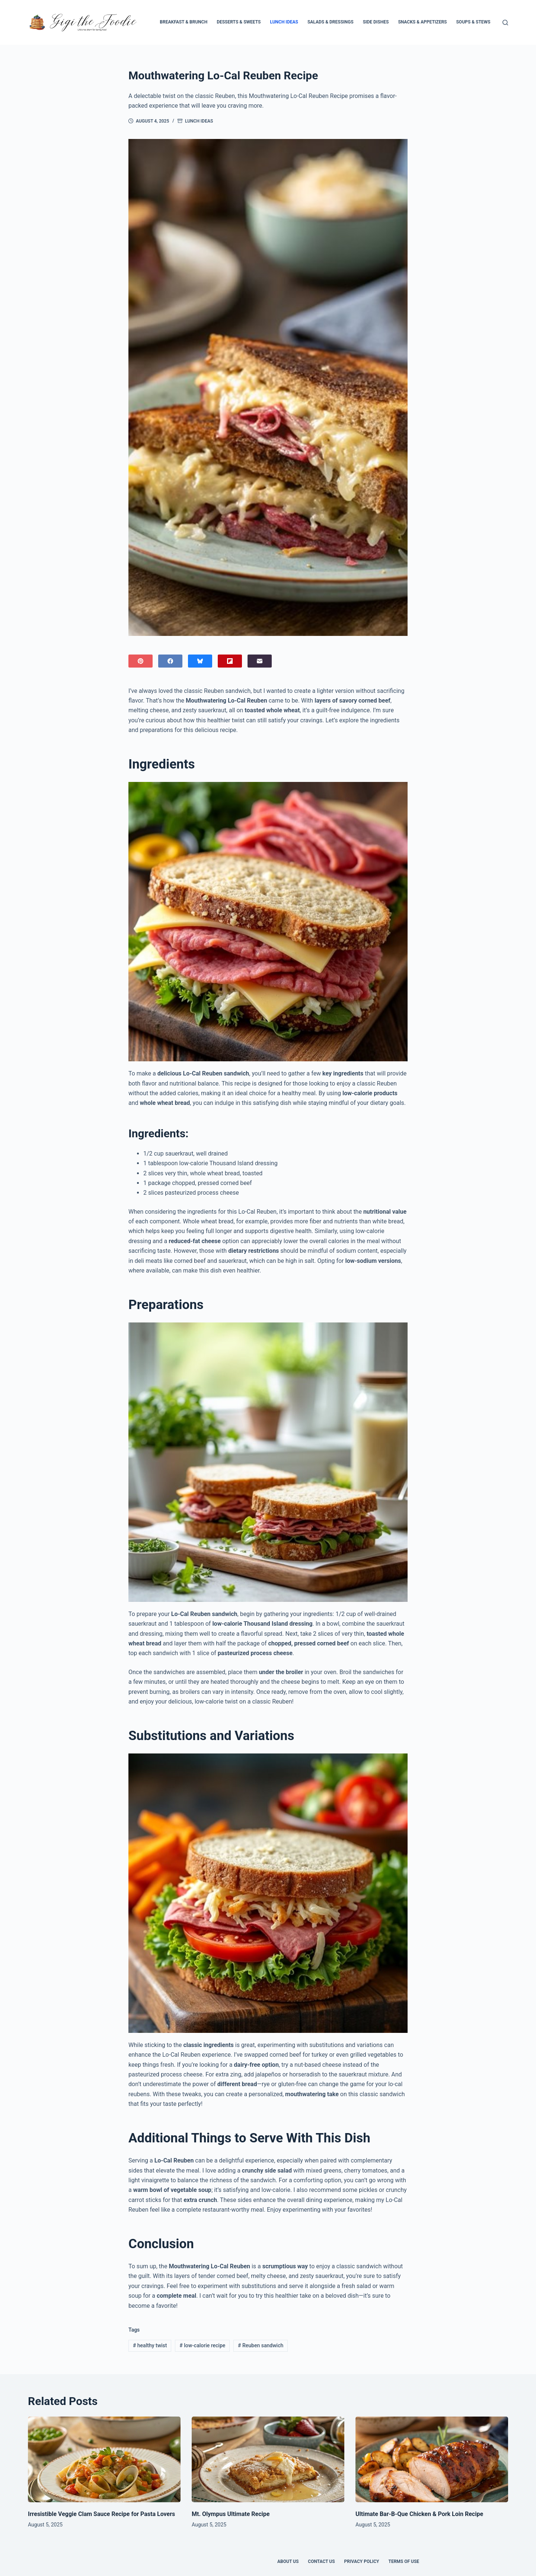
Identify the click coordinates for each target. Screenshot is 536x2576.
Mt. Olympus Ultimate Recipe (230, 2514)
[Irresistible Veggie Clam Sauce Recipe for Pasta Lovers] (104, 2460)
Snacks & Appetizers (422, 22)
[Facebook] (170, 661)
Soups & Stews (473, 22)
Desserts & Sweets (239, 22)
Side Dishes (376, 22)
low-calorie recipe (202, 2345)
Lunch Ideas (284, 22)
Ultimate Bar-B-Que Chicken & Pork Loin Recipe (419, 2514)
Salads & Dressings (330, 22)
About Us (288, 2561)
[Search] (505, 22)
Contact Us (321, 2561)
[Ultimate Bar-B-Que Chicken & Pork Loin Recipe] (431, 2460)
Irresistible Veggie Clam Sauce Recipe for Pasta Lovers (101, 2514)
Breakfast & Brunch (183, 22)
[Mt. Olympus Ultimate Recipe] (268, 2460)
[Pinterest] (140, 661)
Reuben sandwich (260, 2345)
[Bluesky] (200, 661)
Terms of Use (403, 2561)
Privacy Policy (361, 2561)
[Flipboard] (230, 661)
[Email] (260, 661)
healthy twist (150, 2345)
